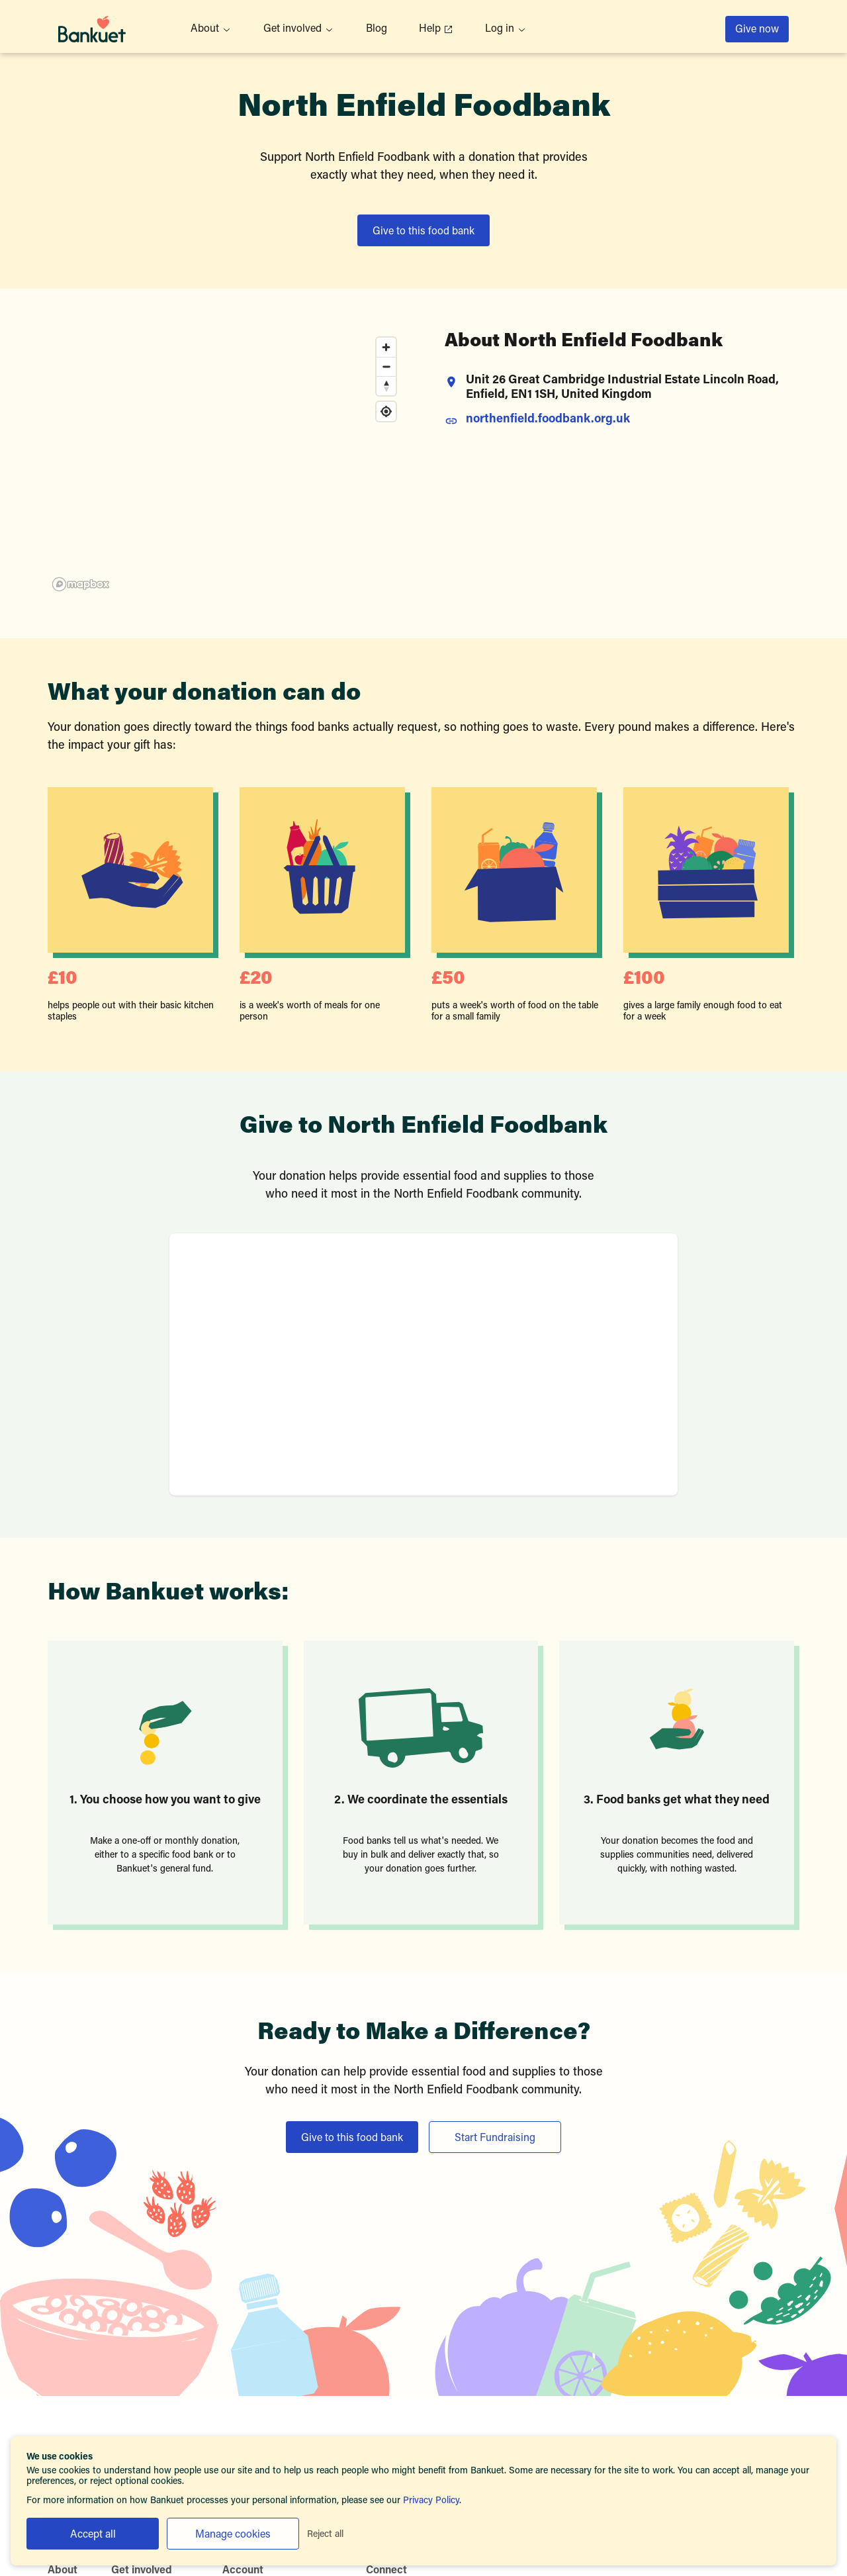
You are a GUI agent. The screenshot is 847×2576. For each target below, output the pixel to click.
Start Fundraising (495, 2138)
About (211, 29)
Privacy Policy (431, 2501)
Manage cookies (233, 2535)
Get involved (298, 29)
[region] (225, 463)
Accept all (93, 2535)
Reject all (325, 2535)
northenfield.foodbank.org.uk (548, 420)
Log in (506, 29)
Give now (757, 29)
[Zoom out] (386, 366)
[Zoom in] (386, 347)
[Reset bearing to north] (386, 385)
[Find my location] (386, 411)
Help (436, 29)
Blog (376, 29)
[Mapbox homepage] (81, 584)
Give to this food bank (423, 231)
